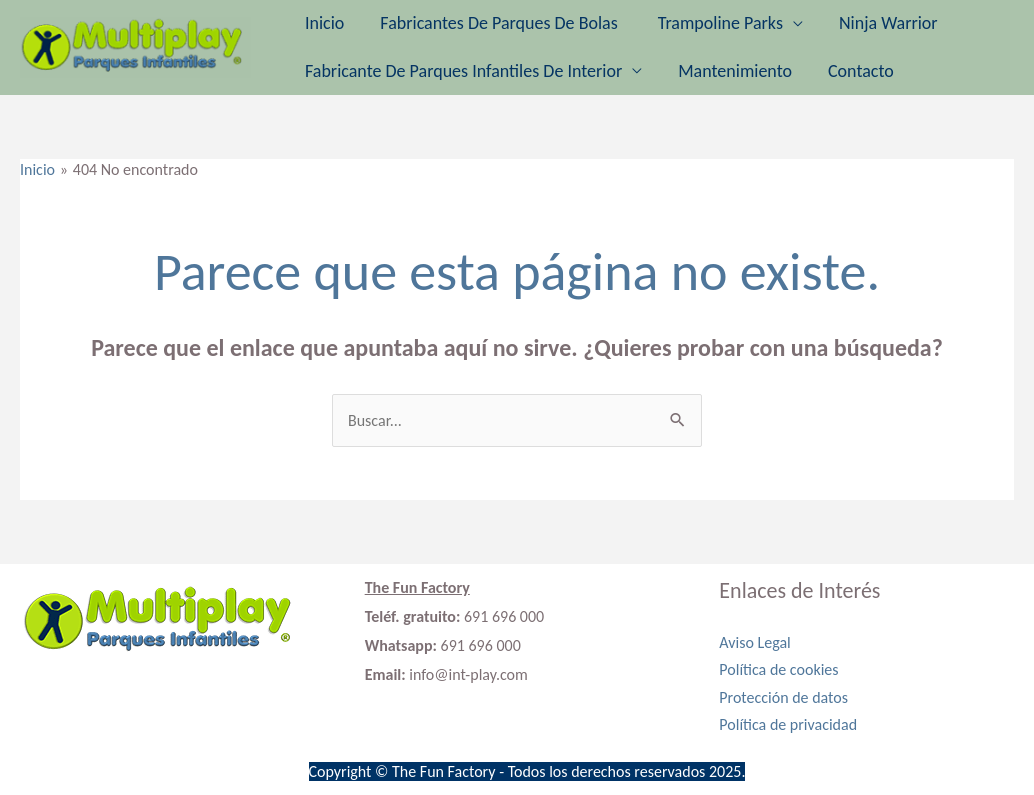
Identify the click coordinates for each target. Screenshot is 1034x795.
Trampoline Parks (720, 23)
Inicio (324, 23)
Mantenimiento (735, 71)
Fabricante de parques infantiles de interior (463, 71)
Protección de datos (783, 697)
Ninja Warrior (888, 23)
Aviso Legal (754, 642)
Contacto (861, 71)
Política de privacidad (788, 724)
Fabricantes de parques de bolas (500, 23)
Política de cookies (778, 669)
